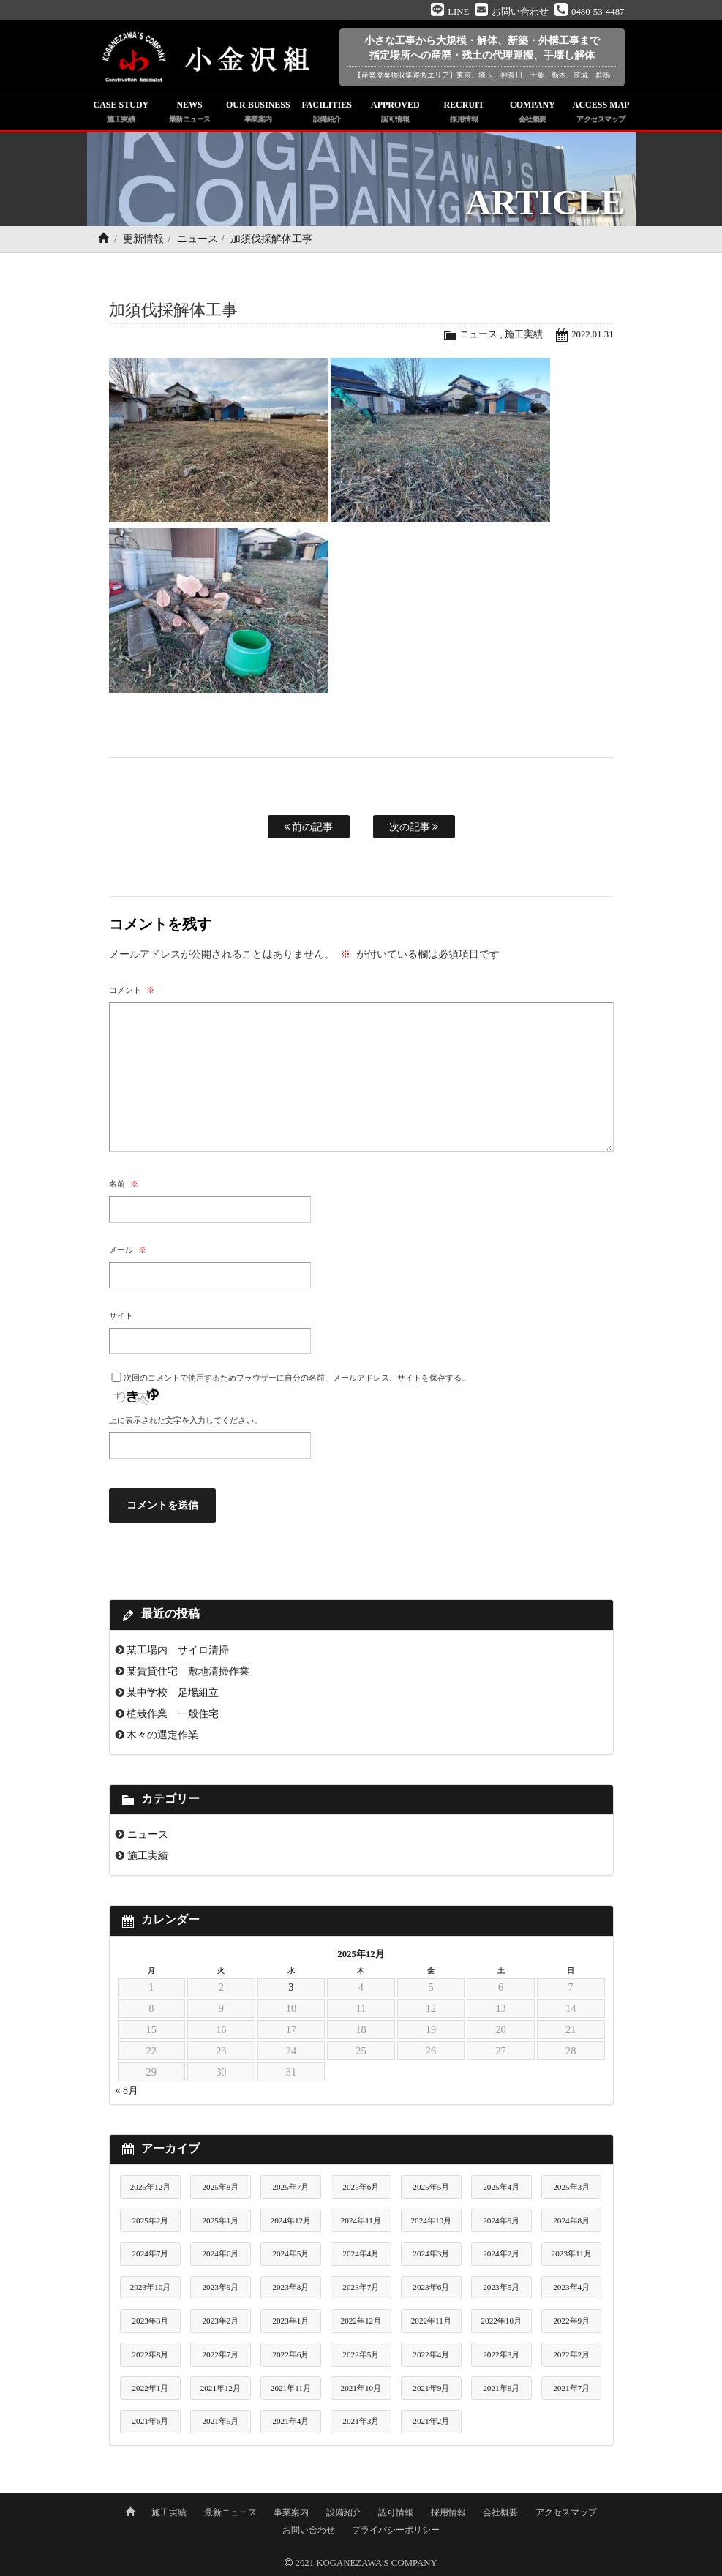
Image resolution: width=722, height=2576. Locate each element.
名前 (124, 1183)
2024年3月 (431, 2253)
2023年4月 (571, 2287)
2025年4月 (501, 2186)
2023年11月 (572, 2253)
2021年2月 (431, 2421)
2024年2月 (501, 2253)
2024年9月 (501, 2220)
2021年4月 (290, 2421)
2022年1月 (150, 2388)
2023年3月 (150, 2320)
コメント (132, 989)
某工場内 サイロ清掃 (178, 1650)
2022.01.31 (592, 334)
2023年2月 (220, 2320)
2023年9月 (220, 2287)
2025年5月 (431, 2186)
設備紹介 (343, 2512)
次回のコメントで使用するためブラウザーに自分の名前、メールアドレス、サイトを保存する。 (297, 1377)
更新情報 (143, 238)
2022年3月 (501, 2354)
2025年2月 (150, 2220)
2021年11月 (291, 2388)
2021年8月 (501, 2388)
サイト (121, 1315)
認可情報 (395, 2512)
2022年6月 (290, 2354)
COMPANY (532, 113)
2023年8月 (290, 2287)
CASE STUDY (121, 113)
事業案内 (291, 2512)
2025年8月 (220, 2186)
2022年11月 (431, 2320)
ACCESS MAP (601, 113)
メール (128, 1249)
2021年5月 (220, 2421)
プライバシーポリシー (396, 2530)
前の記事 (309, 827)
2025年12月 (150, 2186)
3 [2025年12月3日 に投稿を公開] (290, 1987)
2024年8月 (571, 2220)
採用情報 (448, 2512)
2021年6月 (150, 2421)
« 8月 (127, 2090)
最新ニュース (230, 2512)
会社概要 (500, 2512)
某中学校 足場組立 (173, 1692)
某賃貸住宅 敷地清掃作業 (188, 1671)
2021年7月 (571, 2388)
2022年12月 (361, 2320)
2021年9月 (431, 2388)
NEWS (189, 113)
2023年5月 (501, 2287)
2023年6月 (431, 2287)
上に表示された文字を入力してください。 (185, 1420)
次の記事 (414, 827)
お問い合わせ (308, 2530)
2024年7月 (150, 2253)
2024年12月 (291, 2220)
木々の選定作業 (162, 1735)
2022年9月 (571, 2320)
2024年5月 (290, 2253)
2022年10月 (501, 2320)
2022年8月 (150, 2354)
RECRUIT (464, 113)
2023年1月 (290, 2320)
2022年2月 (571, 2354)
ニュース (197, 238)
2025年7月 (290, 2186)
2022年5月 (360, 2354)
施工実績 (524, 334)
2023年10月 (150, 2287)
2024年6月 (220, 2253)
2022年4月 (431, 2354)
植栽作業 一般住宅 (173, 1713)
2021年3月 (360, 2421)
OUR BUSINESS (258, 113)
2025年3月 (571, 2186)
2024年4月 (360, 2253)
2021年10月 (361, 2388)
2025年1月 (220, 2220)
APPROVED (396, 113)
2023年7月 (360, 2287)
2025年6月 (360, 2186)
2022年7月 (220, 2354)
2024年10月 (431, 2220)
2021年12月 (220, 2388)
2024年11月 (361, 2220)
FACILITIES (327, 113)
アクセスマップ (566, 2512)
